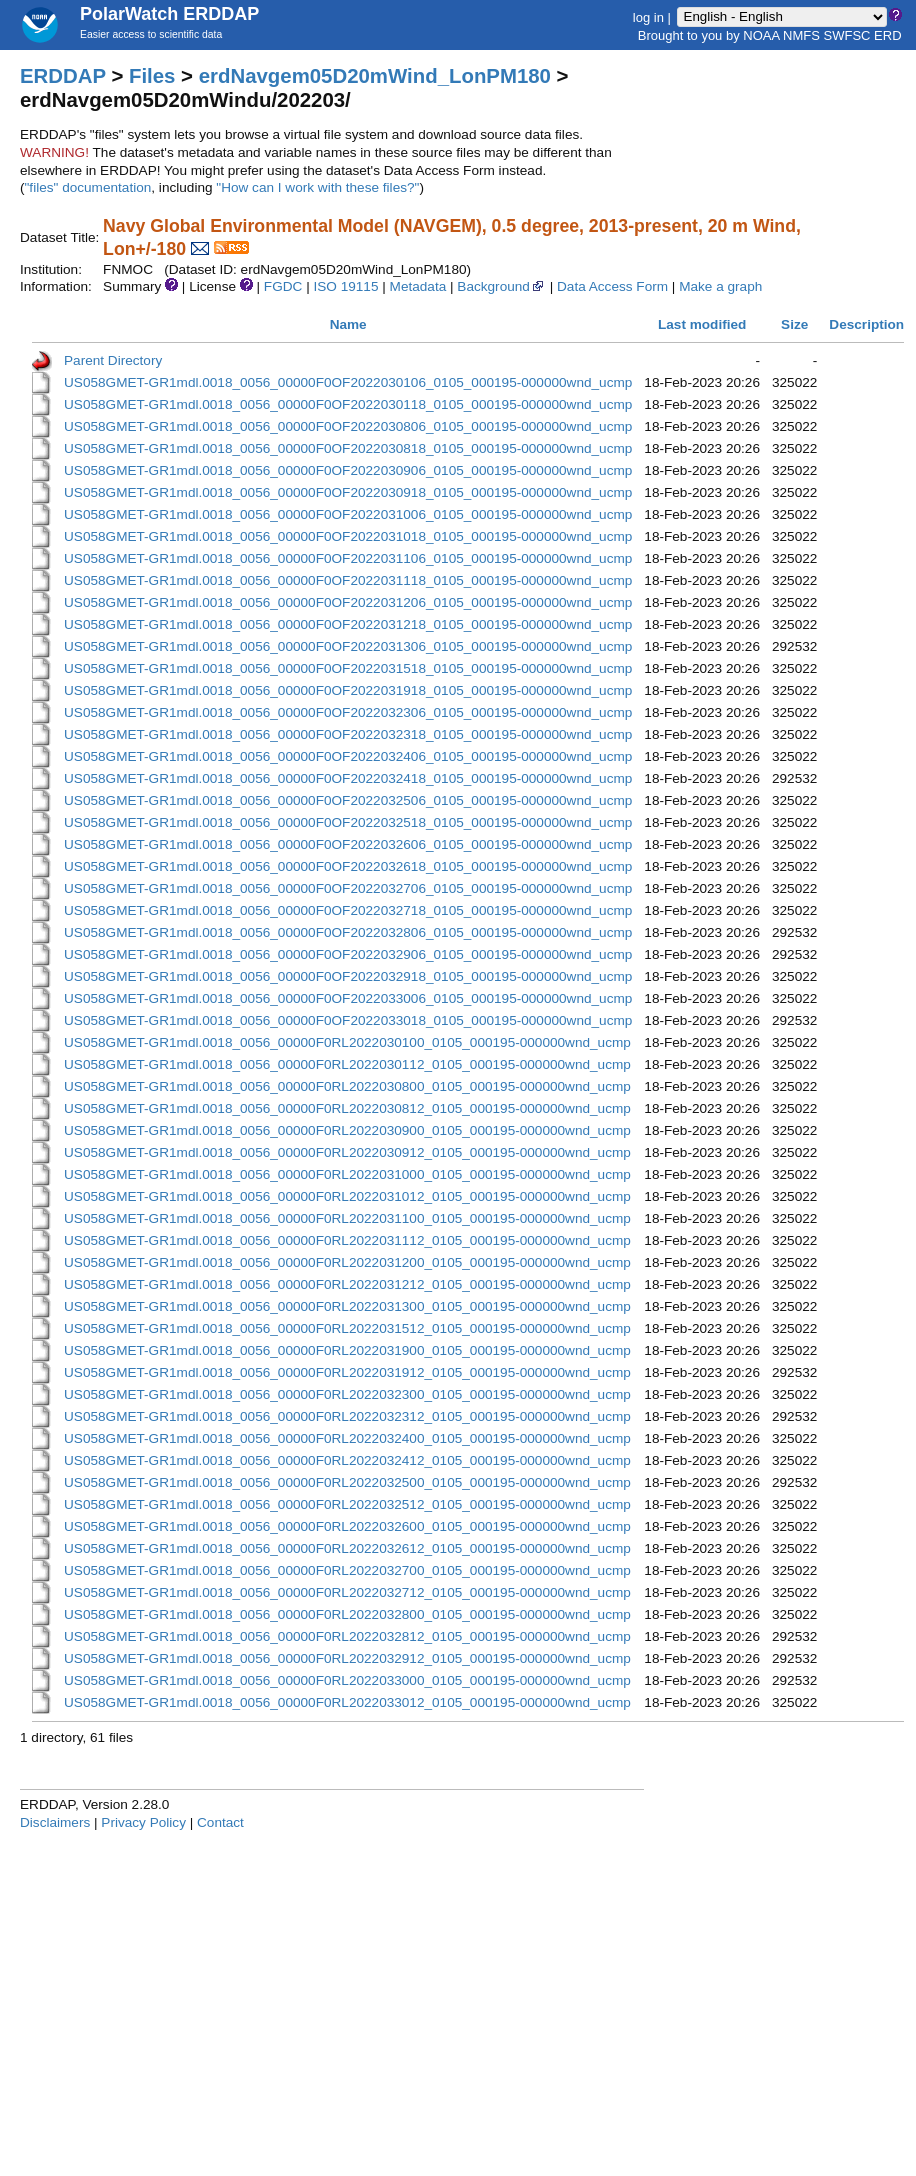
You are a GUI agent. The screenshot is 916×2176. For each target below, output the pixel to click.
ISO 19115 (345, 286)
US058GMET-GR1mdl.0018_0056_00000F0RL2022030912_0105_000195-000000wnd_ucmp (347, 1152)
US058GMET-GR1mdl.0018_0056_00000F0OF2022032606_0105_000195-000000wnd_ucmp (348, 844)
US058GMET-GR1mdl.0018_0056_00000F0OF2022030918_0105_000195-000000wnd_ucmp (348, 492)
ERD (887, 35)
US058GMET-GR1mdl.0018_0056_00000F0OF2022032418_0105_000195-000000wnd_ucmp (348, 778)
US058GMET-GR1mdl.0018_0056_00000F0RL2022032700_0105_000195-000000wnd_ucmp (347, 1570)
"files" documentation (88, 187)
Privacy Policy (143, 1822)
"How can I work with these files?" (317, 187)
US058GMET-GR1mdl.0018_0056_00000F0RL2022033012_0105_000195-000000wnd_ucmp (347, 1702)
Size (794, 324)
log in (648, 16)
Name (348, 324)
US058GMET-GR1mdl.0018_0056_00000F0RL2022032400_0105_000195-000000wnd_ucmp (347, 1438)
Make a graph (720, 286)
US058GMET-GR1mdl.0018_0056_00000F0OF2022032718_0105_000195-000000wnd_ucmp (348, 910)
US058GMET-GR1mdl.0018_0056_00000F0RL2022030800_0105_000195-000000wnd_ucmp (347, 1086)
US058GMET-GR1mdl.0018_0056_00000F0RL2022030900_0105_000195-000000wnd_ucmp (347, 1130)
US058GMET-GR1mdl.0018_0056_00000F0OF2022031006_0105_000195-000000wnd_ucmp (348, 514)
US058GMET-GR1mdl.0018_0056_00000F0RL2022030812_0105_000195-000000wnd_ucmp (347, 1108)
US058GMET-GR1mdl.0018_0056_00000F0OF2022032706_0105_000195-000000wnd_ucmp (348, 888)
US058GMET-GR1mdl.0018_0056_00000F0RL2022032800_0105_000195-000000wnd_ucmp (347, 1614)
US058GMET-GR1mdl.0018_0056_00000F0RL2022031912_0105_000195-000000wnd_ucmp (347, 1372)
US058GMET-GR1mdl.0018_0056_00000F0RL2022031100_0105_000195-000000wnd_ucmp (347, 1218)
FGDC (283, 286)
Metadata (418, 286)
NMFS (801, 35)
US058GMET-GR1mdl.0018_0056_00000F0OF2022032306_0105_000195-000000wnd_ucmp (348, 712)
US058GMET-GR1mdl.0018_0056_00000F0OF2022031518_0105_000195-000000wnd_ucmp (348, 668)
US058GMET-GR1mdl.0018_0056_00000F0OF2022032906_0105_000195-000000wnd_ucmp (348, 954)
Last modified (702, 324)
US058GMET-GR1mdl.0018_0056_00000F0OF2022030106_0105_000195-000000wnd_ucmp (348, 382)
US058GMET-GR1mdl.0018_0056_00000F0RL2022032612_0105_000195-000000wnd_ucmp (347, 1548)
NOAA (761, 35)
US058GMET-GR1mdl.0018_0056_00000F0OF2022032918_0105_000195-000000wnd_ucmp (348, 976)
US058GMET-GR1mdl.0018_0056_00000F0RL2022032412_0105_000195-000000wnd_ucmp (347, 1460)
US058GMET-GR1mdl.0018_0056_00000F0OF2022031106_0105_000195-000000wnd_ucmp (348, 558)
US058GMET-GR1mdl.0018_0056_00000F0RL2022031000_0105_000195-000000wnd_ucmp (347, 1174)
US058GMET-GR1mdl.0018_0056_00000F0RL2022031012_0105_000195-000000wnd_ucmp (347, 1196)
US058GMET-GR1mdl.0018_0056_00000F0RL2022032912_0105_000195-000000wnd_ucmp (347, 1658)
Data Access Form (612, 286)
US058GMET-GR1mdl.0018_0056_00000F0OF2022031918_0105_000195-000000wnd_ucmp (348, 690)
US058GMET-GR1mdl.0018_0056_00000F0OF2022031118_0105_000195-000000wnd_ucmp (348, 580)
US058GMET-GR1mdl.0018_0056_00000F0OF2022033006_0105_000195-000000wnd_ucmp (348, 998)
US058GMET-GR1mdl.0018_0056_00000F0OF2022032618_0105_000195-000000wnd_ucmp (348, 866)
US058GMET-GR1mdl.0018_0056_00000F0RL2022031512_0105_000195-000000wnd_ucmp (347, 1328)
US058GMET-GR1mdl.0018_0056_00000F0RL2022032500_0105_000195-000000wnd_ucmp (347, 1482)
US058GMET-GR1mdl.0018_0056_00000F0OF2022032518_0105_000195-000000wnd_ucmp (348, 822)
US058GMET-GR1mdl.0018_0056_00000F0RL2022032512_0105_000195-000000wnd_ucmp (347, 1504)
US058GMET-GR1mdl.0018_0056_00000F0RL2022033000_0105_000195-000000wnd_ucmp (347, 1680)
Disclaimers (55, 1822)
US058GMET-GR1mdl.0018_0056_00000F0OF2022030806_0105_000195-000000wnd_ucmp (348, 426)
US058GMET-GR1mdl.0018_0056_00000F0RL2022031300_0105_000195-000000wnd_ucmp (347, 1306)
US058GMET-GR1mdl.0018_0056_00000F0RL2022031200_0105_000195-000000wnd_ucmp (347, 1262)
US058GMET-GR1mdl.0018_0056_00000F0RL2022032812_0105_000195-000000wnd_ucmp (347, 1636)
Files (152, 76)
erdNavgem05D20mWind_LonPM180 (375, 76)
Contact (220, 1822)
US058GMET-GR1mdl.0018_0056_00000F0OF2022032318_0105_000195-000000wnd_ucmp (348, 734)
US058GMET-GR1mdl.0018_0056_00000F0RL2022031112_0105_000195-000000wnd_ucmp (347, 1240)
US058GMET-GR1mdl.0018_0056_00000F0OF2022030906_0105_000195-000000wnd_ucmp (348, 470)
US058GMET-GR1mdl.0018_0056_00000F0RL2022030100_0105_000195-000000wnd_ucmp (347, 1042)
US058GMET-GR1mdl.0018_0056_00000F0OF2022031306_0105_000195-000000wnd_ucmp (348, 646)
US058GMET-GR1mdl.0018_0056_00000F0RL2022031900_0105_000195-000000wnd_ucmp (347, 1350)
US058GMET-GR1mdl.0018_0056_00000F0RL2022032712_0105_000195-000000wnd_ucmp (347, 1592)
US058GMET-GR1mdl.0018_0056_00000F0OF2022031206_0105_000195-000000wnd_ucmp (348, 602)
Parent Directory (113, 360)
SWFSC (847, 35)
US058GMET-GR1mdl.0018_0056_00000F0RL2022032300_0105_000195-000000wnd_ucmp (347, 1394)
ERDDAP (63, 76)
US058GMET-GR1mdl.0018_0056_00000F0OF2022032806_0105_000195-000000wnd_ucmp (348, 932)
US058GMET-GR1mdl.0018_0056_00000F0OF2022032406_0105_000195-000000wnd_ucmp (348, 756)
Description (866, 324)
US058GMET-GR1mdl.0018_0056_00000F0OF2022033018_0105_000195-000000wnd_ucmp (348, 1020)
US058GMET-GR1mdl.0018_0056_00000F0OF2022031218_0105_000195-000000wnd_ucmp (348, 624)
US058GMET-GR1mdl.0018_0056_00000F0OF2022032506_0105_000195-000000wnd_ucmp (348, 800)
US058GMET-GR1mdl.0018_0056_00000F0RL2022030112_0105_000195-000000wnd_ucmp (347, 1064)
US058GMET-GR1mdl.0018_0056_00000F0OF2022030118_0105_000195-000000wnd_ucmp (348, 404)
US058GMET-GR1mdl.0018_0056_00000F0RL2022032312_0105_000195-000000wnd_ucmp (347, 1416)
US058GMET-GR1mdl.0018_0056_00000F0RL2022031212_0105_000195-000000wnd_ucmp (347, 1284)
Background (501, 286)
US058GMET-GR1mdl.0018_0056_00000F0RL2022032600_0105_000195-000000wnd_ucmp (347, 1526)
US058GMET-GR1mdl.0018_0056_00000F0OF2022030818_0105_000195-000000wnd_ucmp (348, 448)
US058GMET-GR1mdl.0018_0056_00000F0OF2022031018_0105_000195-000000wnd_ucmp (348, 536)
